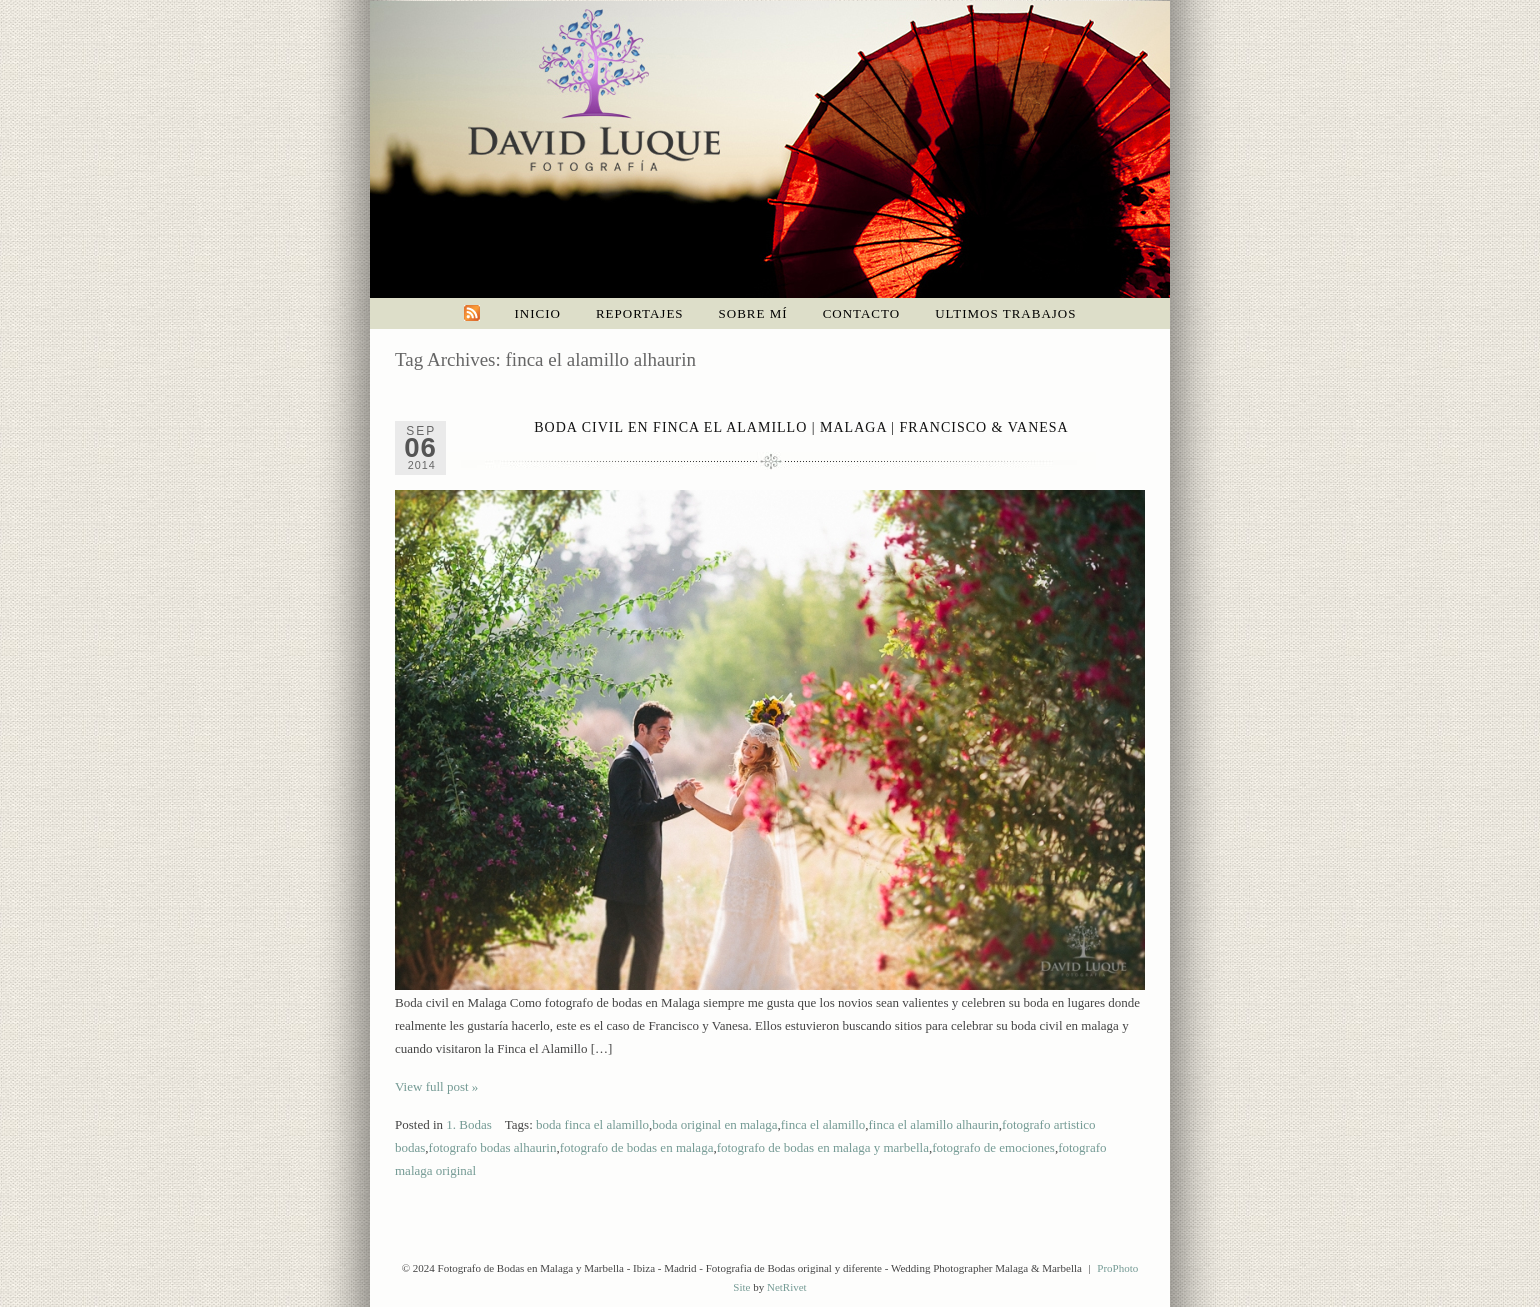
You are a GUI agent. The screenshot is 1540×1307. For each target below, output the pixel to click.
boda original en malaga (714, 1124)
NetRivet (787, 1287)
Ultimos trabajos (1005, 313)
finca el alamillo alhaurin (934, 1124)
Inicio (538, 313)
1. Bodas (469, 1124)
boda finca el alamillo (592, 1124)
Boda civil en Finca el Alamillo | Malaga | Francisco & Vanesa (801, 427)
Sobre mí (753, 313)
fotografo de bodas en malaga (637, 1147)
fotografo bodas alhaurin (493, 1147)
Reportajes (640, 313)
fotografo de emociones (993, 1147)
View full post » (436, 1086)
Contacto (862, 313)
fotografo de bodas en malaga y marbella (823, 1147)
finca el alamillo (823, 1124)
